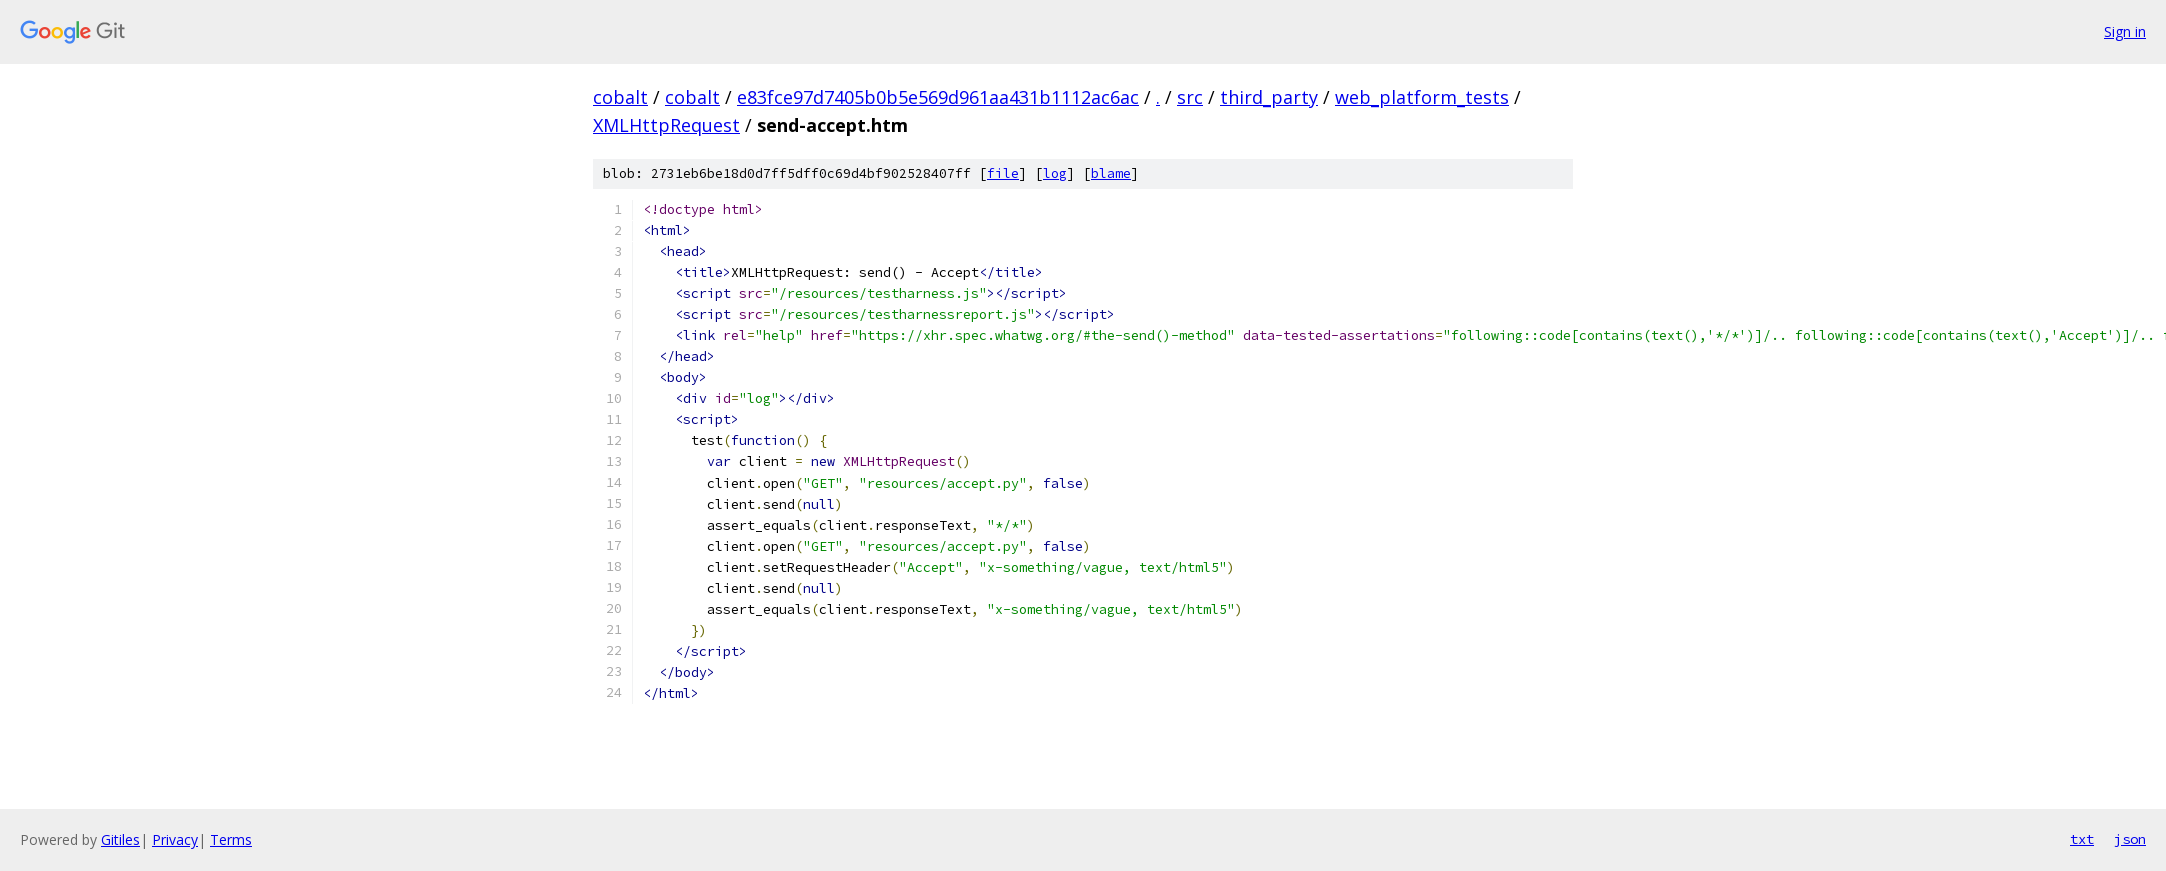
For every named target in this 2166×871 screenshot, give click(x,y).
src (1190, 97)
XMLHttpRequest (666, 125)
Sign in (2125, 31)
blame (1111, 173)
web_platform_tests (1422, 97)
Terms (231, 839)
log (1055, 173)
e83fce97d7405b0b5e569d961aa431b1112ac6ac (938, 97)
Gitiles (120, 839)
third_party (1269, 97)
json (2130, 839)
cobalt (620, 97)
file (1003, 173)
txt (2082, 839)
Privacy (175, 839)
